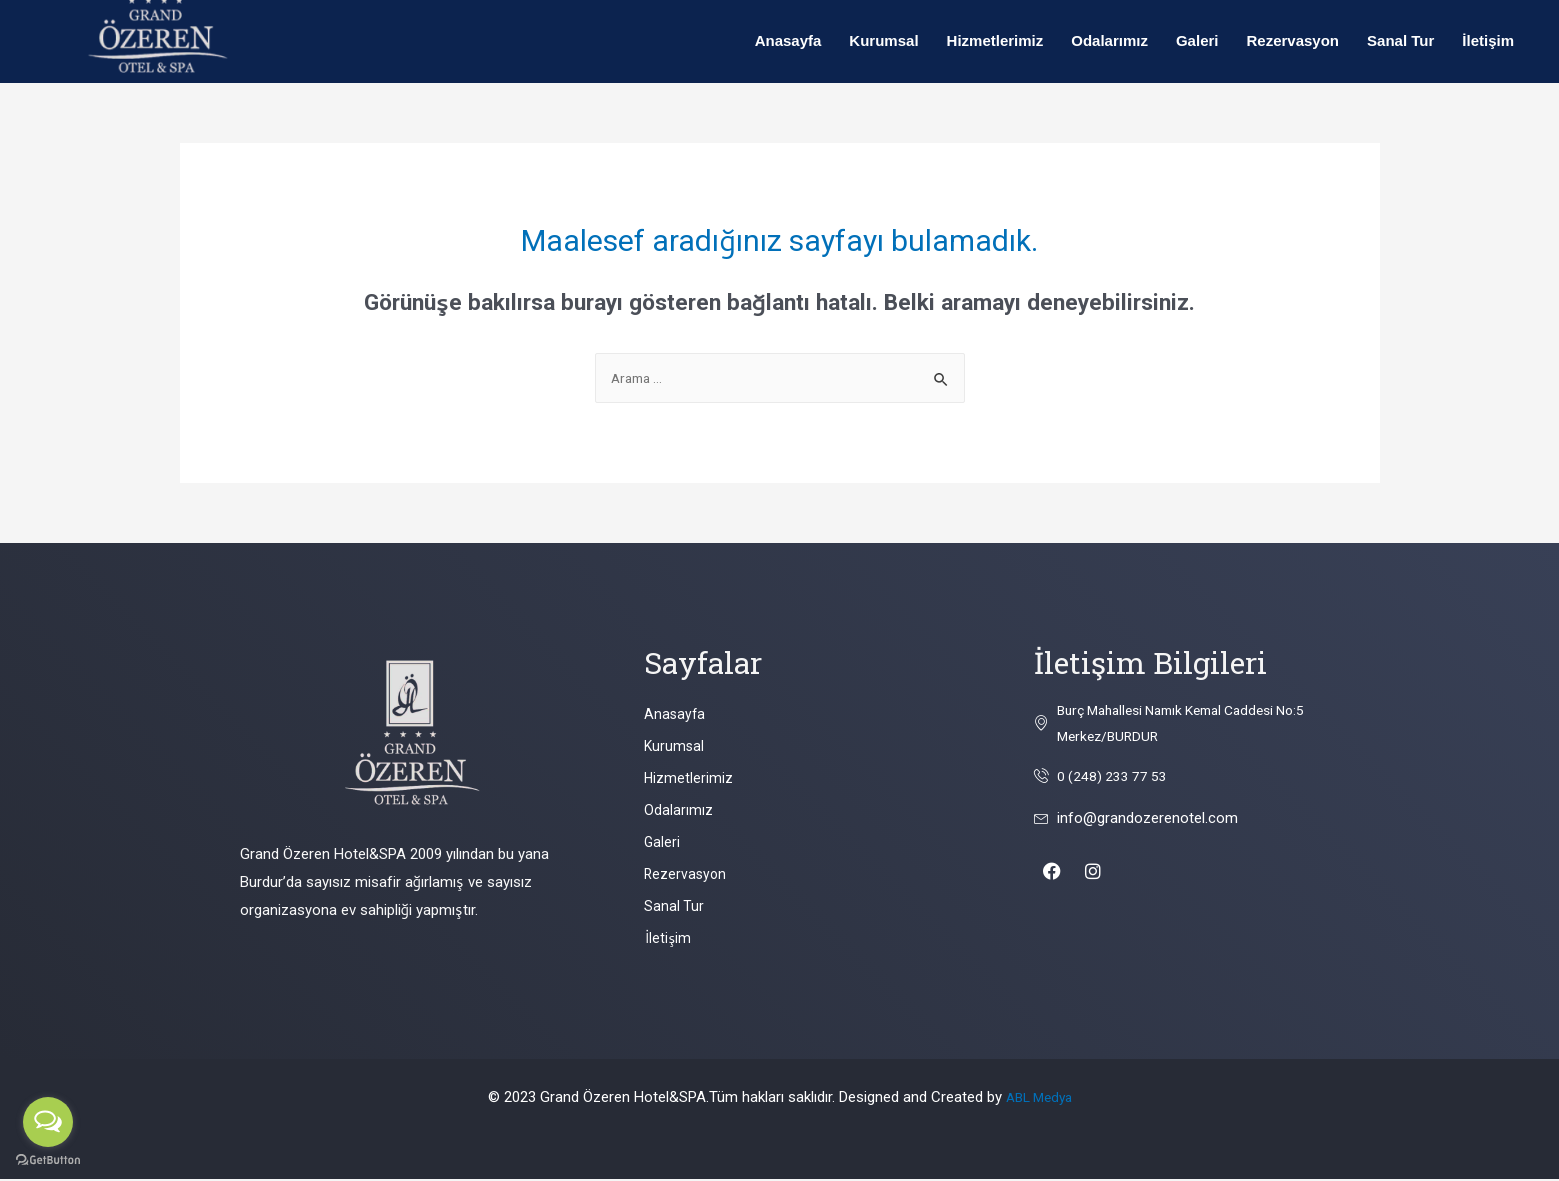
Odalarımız (1109, 40)
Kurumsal (883, 40)
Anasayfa (788, 40)
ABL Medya (1039, 1099)
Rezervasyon (1292, 40)
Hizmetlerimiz (995, 40)
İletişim (1488, 40)
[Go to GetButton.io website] (48, 1160)
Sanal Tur (1400, 40)
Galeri (1197, 40)
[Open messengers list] (48, 1122)
